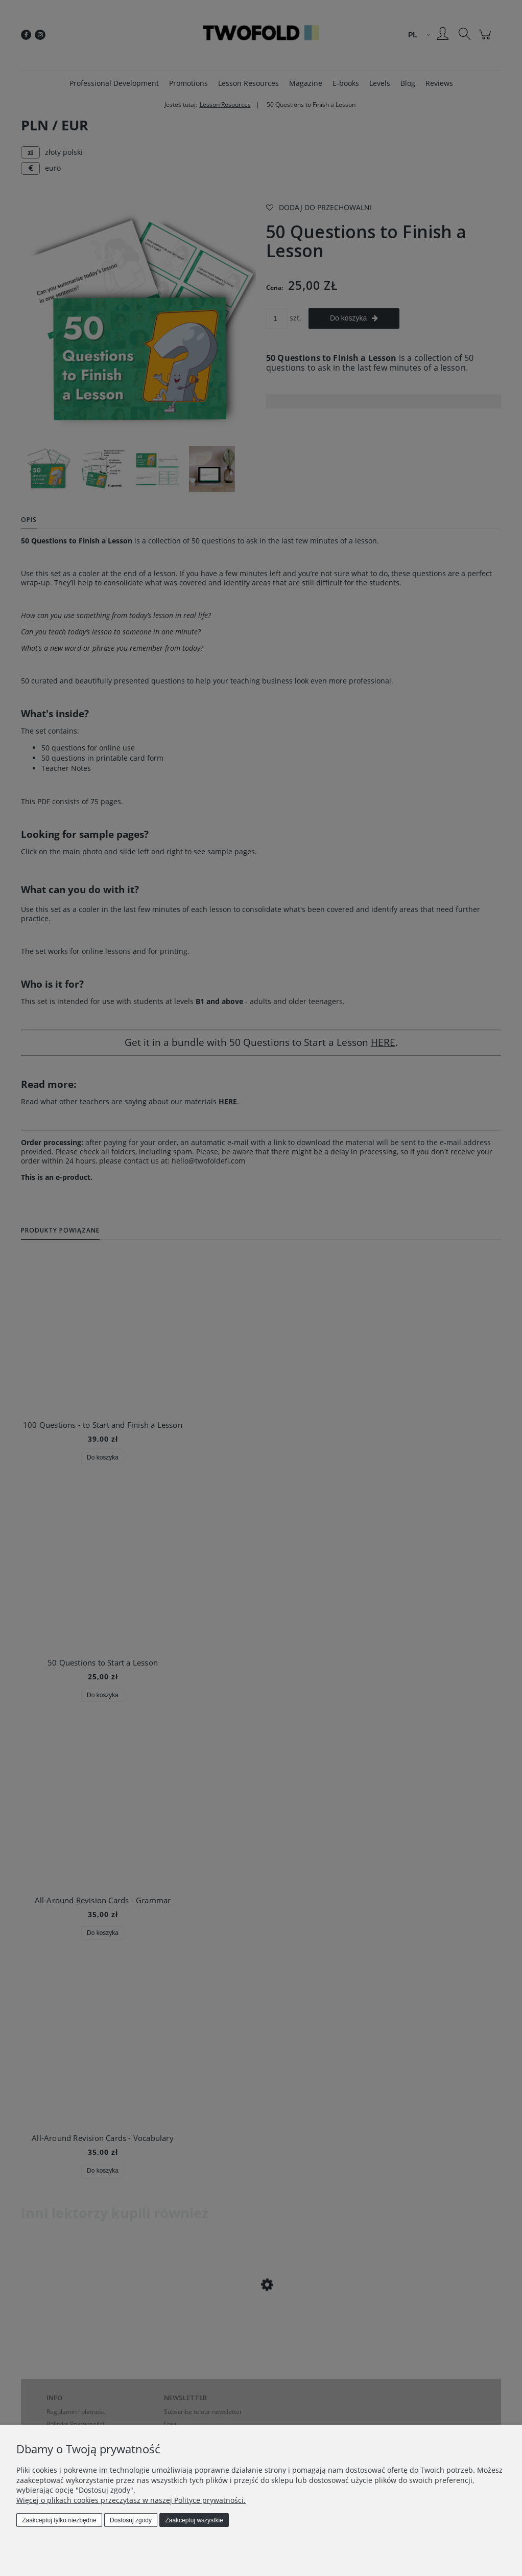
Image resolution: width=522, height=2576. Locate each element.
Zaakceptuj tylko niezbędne (59, 2520)
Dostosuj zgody (131, 2520)
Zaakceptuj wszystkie (194, 2520)
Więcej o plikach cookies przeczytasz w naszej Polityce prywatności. (131, 2500)
